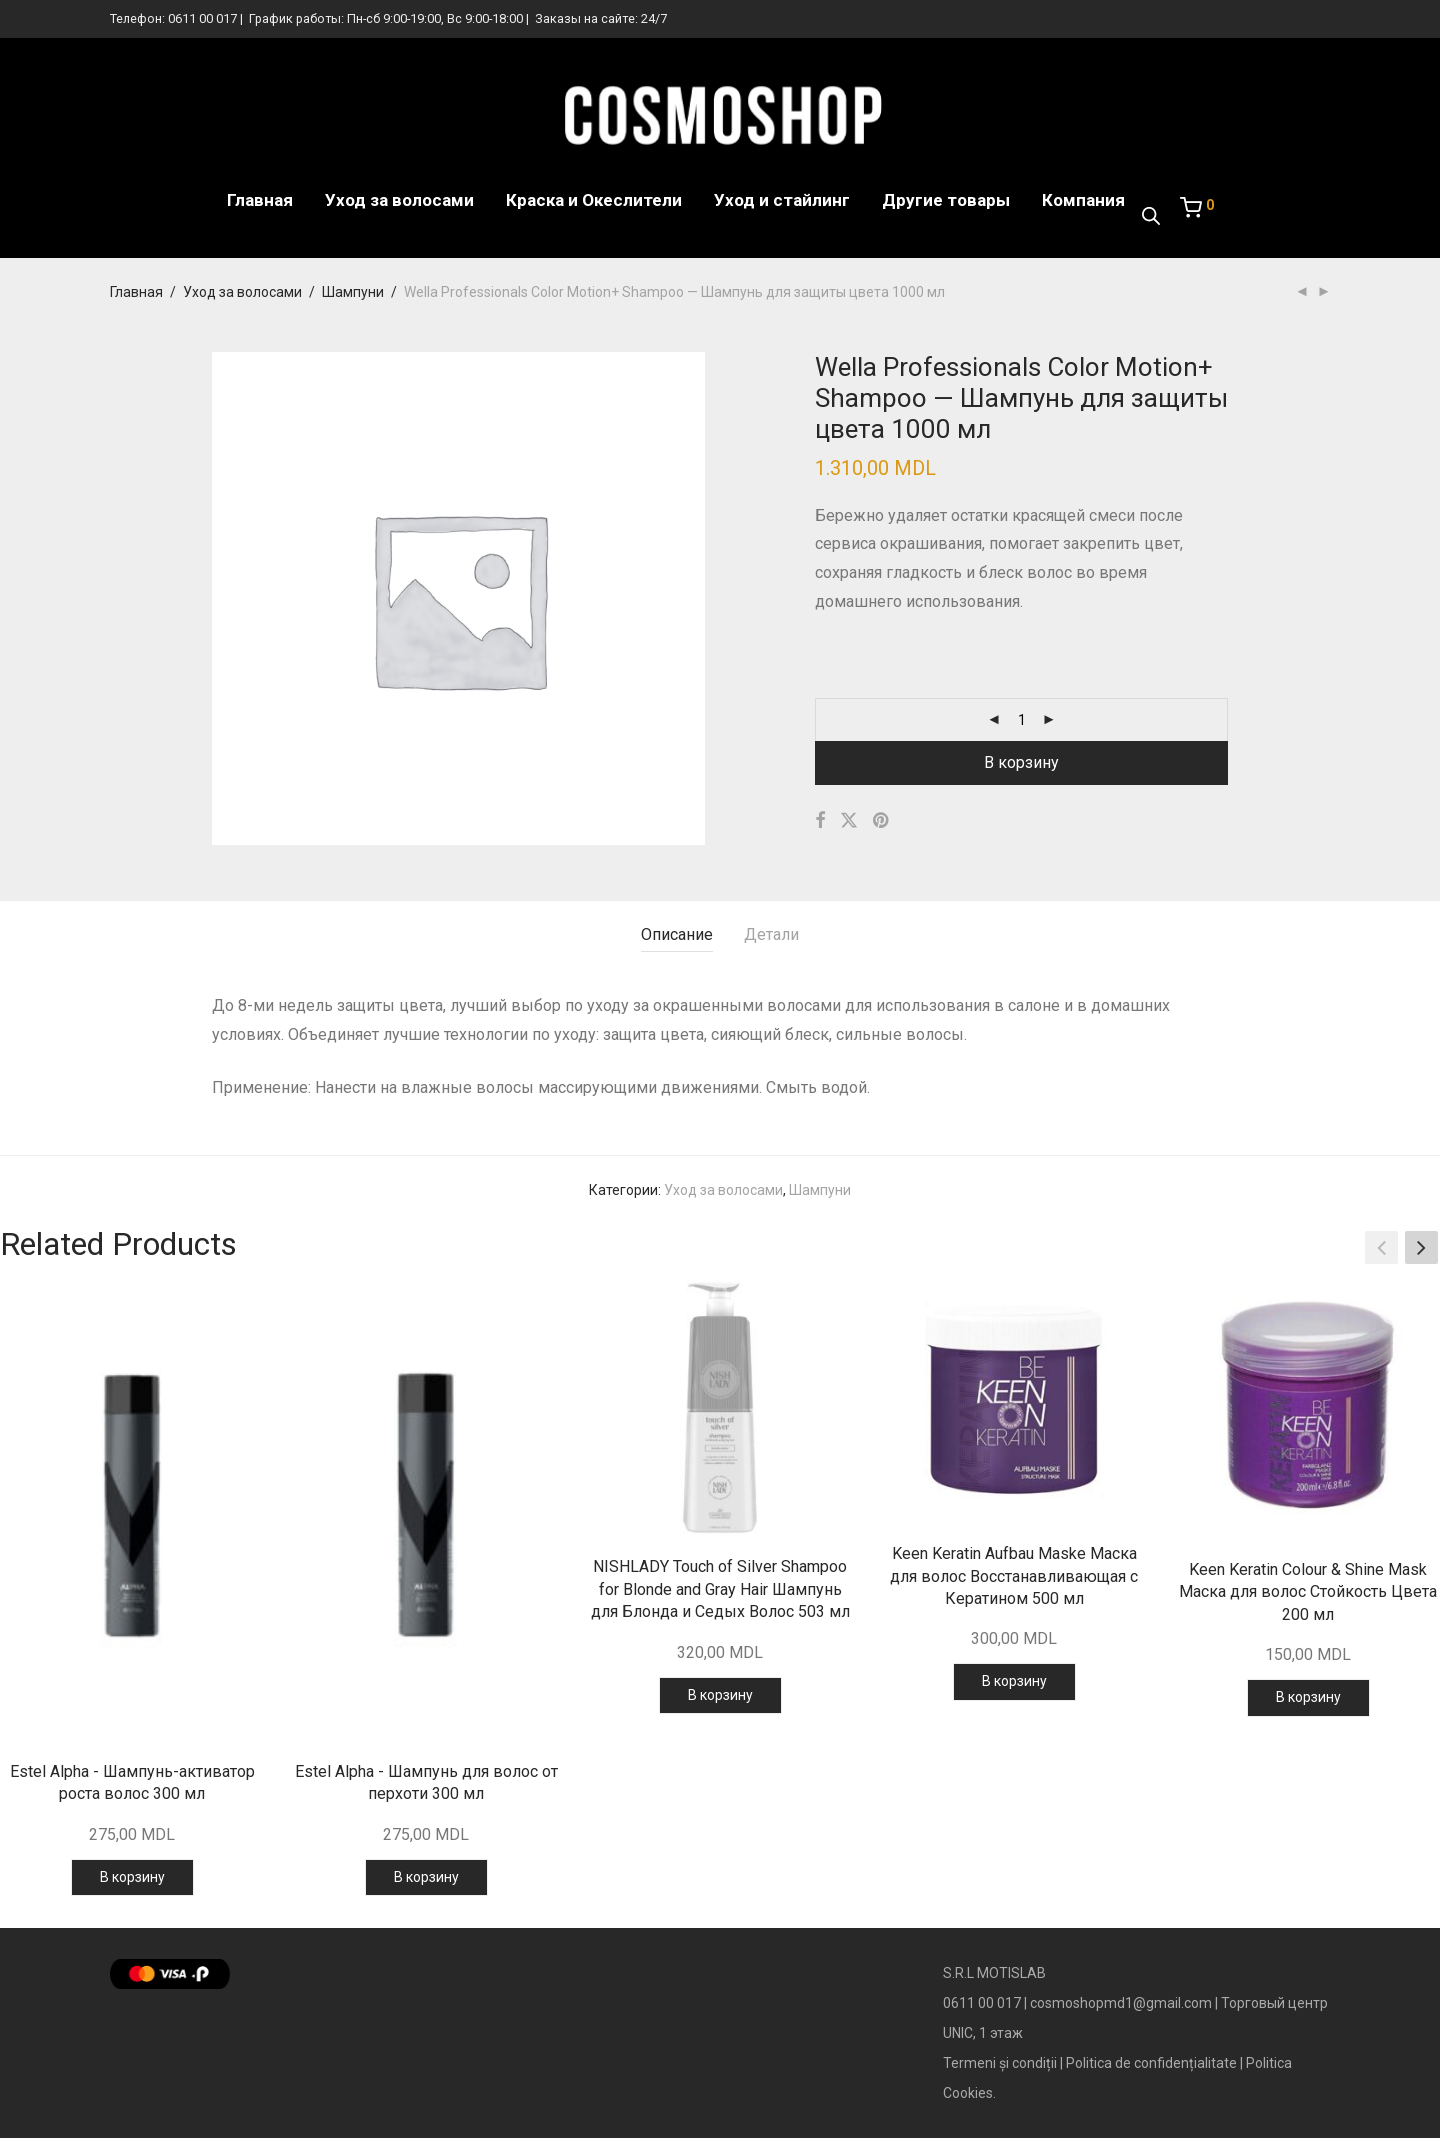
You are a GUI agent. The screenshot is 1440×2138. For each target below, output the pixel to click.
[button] (1421, 1247)
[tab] (677, 935)
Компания (1083, 200)
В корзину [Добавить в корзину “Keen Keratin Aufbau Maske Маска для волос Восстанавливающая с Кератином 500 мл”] (1014, 1681)
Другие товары (946, 200)
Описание (677, 934)
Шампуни (353, 292)
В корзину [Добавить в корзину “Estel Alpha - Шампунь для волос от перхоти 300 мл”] (426, 1877)
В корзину (1021, 762)
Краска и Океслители (594, 200)
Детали (771, 934)
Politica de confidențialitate (1151, 2063)
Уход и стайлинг (782, 200)
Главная (260, 200)
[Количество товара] (1022, 720)
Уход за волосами (399, 200)
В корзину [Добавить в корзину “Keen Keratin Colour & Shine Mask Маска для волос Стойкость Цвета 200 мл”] (1308, 1697)
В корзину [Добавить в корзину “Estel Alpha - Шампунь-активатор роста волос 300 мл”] (132, 1877)
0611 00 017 (202, 18)
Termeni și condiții (1000, 2063)
